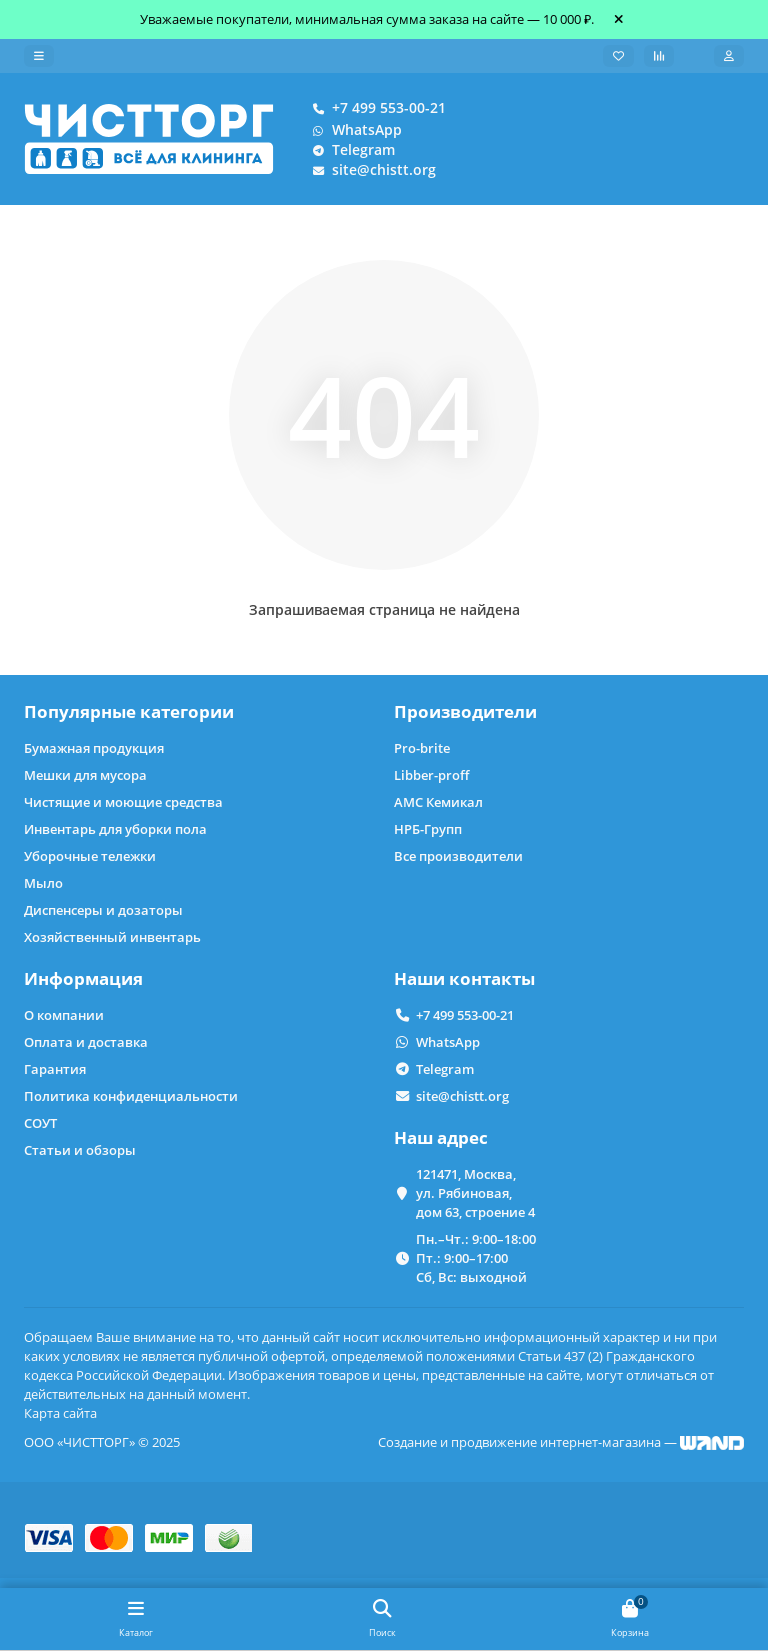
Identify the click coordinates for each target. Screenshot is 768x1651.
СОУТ (40, 1123)
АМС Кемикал (438, 802)
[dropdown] (39, 56)
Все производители (458, 856)
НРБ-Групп (428, 829)
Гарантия (55, 1069)
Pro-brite (422, 748)
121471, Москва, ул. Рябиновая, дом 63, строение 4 (475, 1193)
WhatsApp (353, 130)
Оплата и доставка (86, 1042)
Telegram (349, 150)
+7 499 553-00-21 (375, 108)
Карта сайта (60, 1413)
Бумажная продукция (94, 748)
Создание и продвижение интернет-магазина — (561, 1442)
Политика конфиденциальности (131, 1096)
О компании (64, 1015)
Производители (465, 711)
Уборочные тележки (90, 856)
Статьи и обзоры (80, 1150)
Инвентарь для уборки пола (115, 829)
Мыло (43, 883)
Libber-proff (431, 775)
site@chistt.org (370, 170)
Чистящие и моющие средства (123, 802)
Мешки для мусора (85, 775)
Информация (83, 978)
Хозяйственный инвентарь (112, 937)
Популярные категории (129, 711)
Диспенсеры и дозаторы (103, 910)
